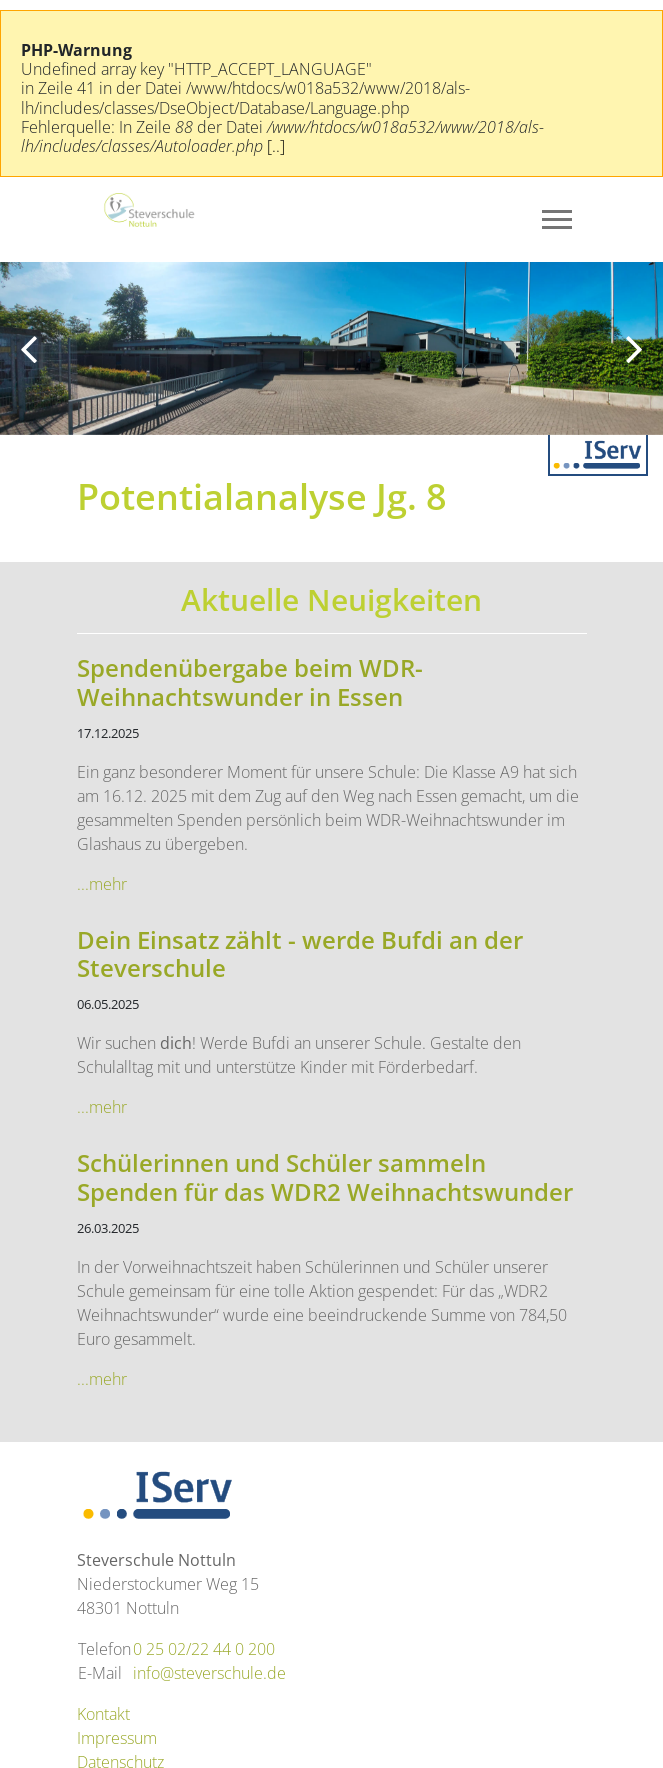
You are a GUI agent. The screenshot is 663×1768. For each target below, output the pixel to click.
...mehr (102, 884)
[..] (276, 146)
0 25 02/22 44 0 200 (204, 1649)
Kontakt (103, 1714)
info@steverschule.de (209, 1673)
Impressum (117, 1738)
